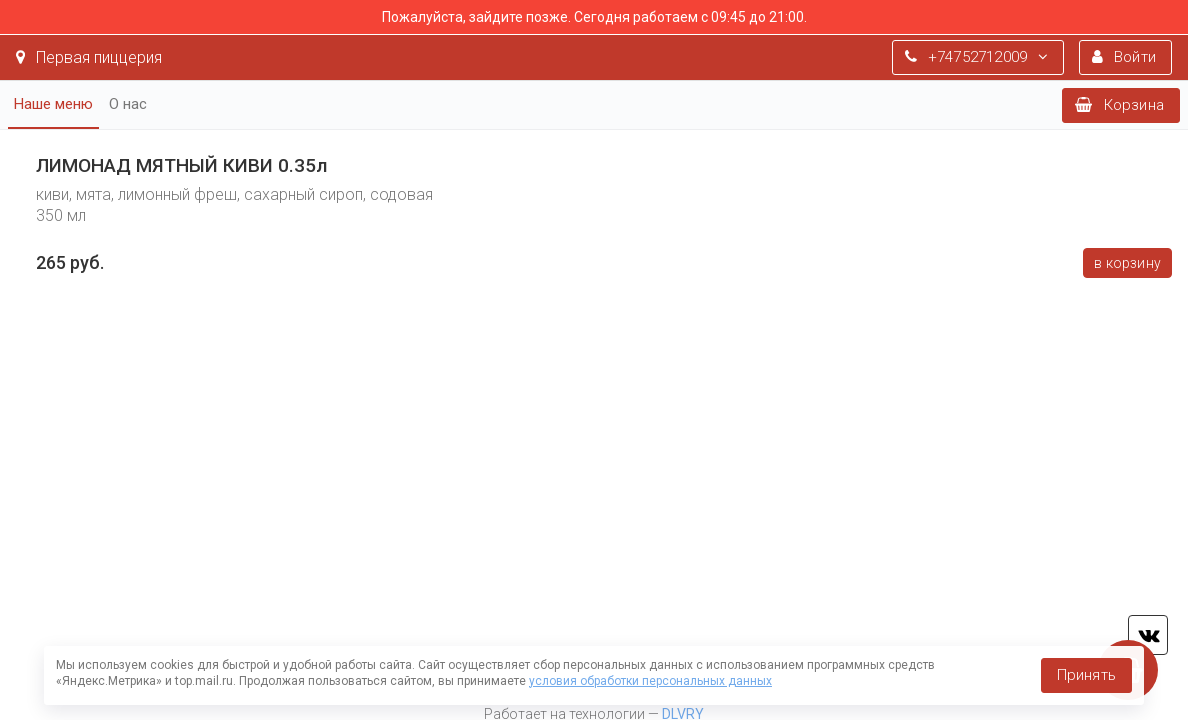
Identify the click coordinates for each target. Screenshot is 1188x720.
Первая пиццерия (89, 57)
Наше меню (53, 104)
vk (1148, 635)
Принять (1086, 675)
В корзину (1127, 263)
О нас (128, 104)
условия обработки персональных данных (650, 681)
